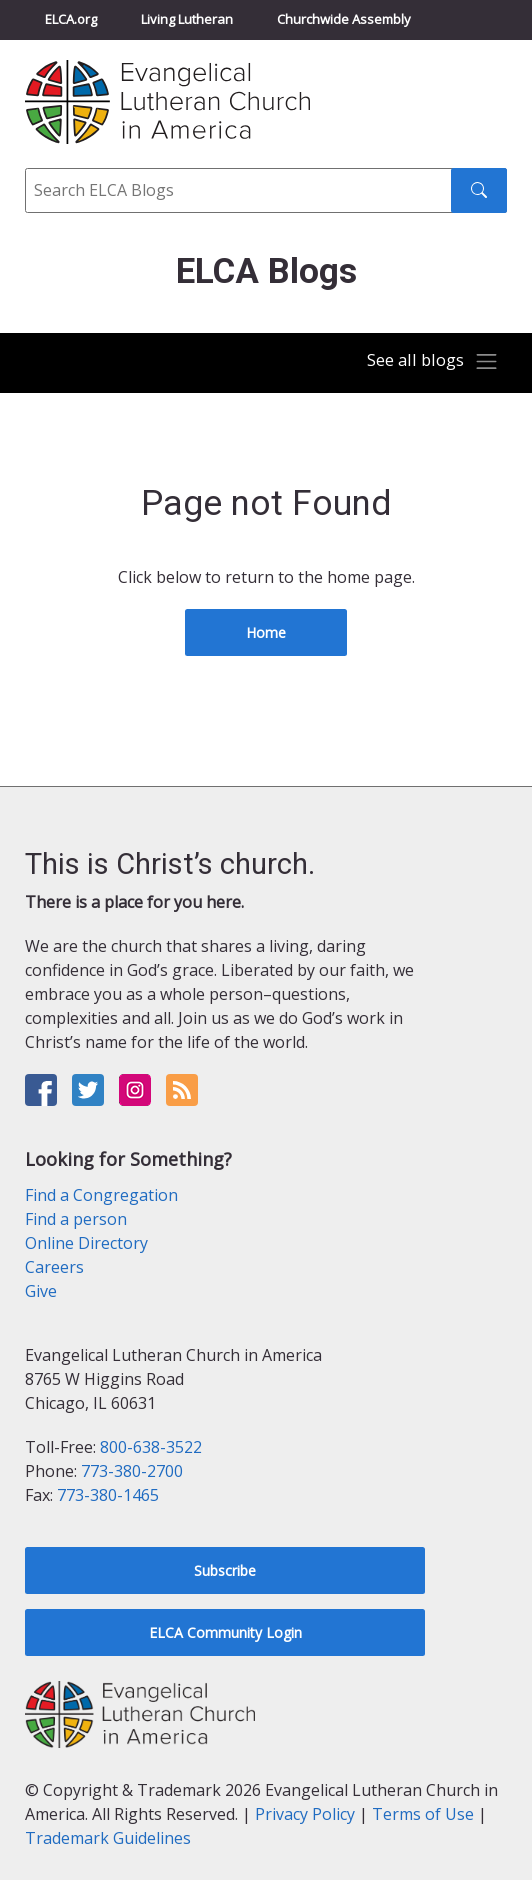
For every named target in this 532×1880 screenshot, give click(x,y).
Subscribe (225, 1570)
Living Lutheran (187, 19)
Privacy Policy (305, 1814)
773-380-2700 (132, 1471)
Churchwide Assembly (344, 19)
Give (41, 1291)
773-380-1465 (108, 1495)
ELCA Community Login (225, 1632)
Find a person (76, 1219)
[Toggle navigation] (432, 362)
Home (266, 632)
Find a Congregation (101, 1195)
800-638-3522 (151, 1447)
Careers (54, 1267)
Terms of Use (423, 1814)
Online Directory (86, 1243)
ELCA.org (71, 19)
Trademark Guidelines (108, 1838)
